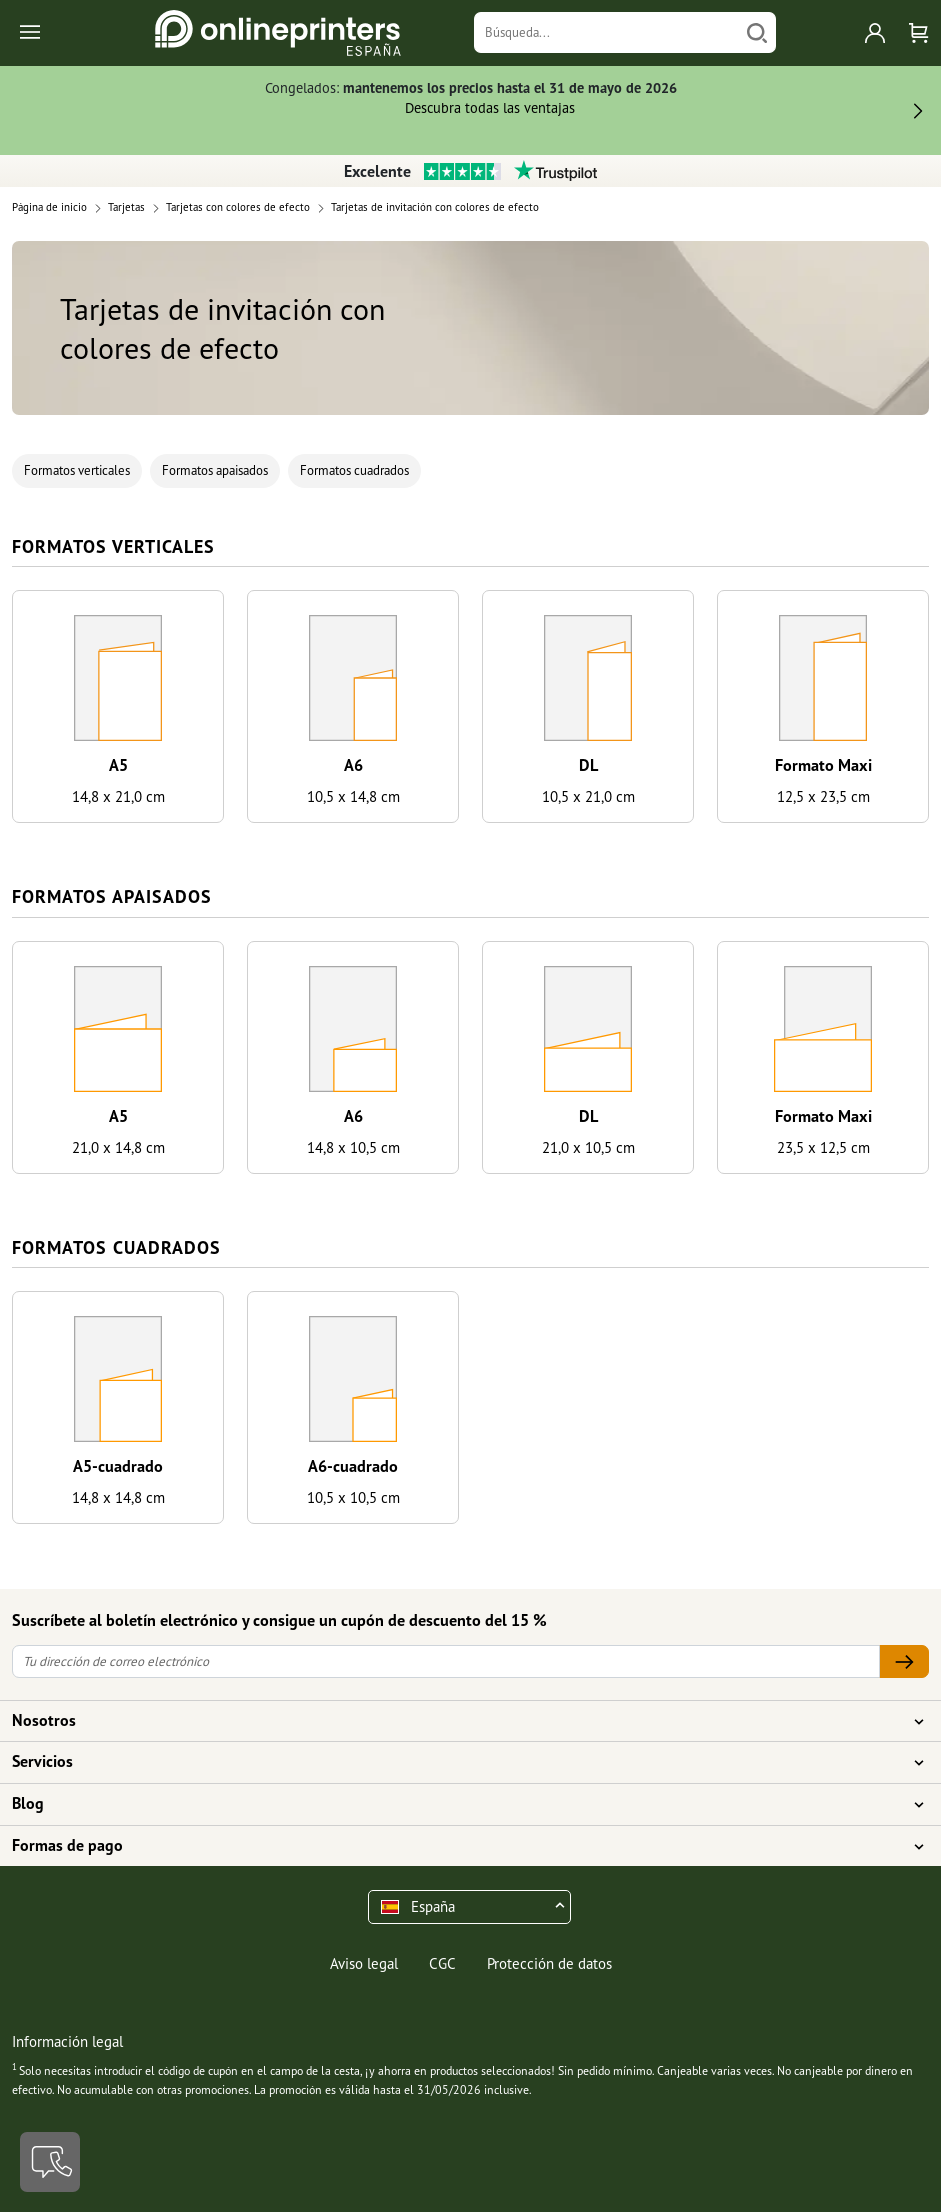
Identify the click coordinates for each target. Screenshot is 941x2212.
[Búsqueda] (606, 32)
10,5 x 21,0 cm (588, 796)
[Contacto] (50, 2162)
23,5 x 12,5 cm (823, 1147)
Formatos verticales (77, 470)
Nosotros (458, 1721)
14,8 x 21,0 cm (118, 796)
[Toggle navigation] (31, 33)
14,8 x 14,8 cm (118, 1497)
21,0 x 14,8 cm (118, 1147)
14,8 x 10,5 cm (353, 1147)
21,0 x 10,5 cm (588, 1147)
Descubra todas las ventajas (490, 107)
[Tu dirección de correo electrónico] (446, 1661)
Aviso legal (364, 1963)
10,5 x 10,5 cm (353, 1497)
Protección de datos (549, 1963)
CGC (442, 1963)
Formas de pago (458, 1846)
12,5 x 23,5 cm (823, 796)
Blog (458, 1804)
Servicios (458, 1762)
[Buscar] (757, 32)
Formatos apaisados (215, 470)
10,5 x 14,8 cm (353, 796)
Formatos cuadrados (354, 470)
